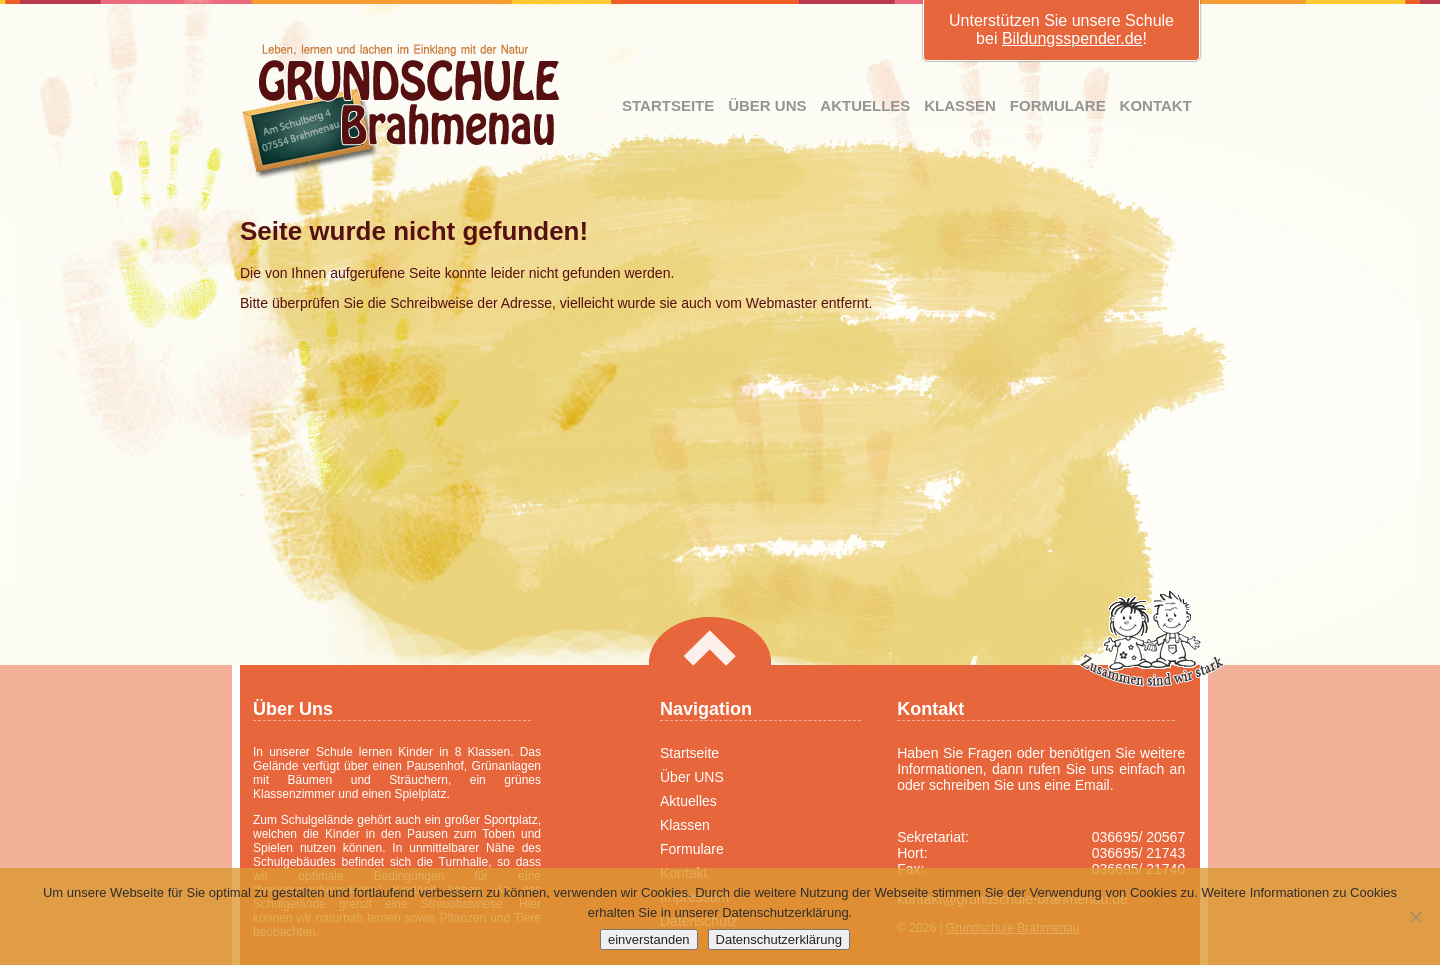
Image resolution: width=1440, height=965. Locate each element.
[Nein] (1415, 917)
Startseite (668, 105)
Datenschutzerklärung (779, 939)
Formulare (1058, 105)
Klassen (960, 105)
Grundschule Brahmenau (401, 111)
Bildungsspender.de (1072, 38)
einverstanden (649, 939)
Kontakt (1156, 105)
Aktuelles (865, 105)
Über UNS (767, 105)
